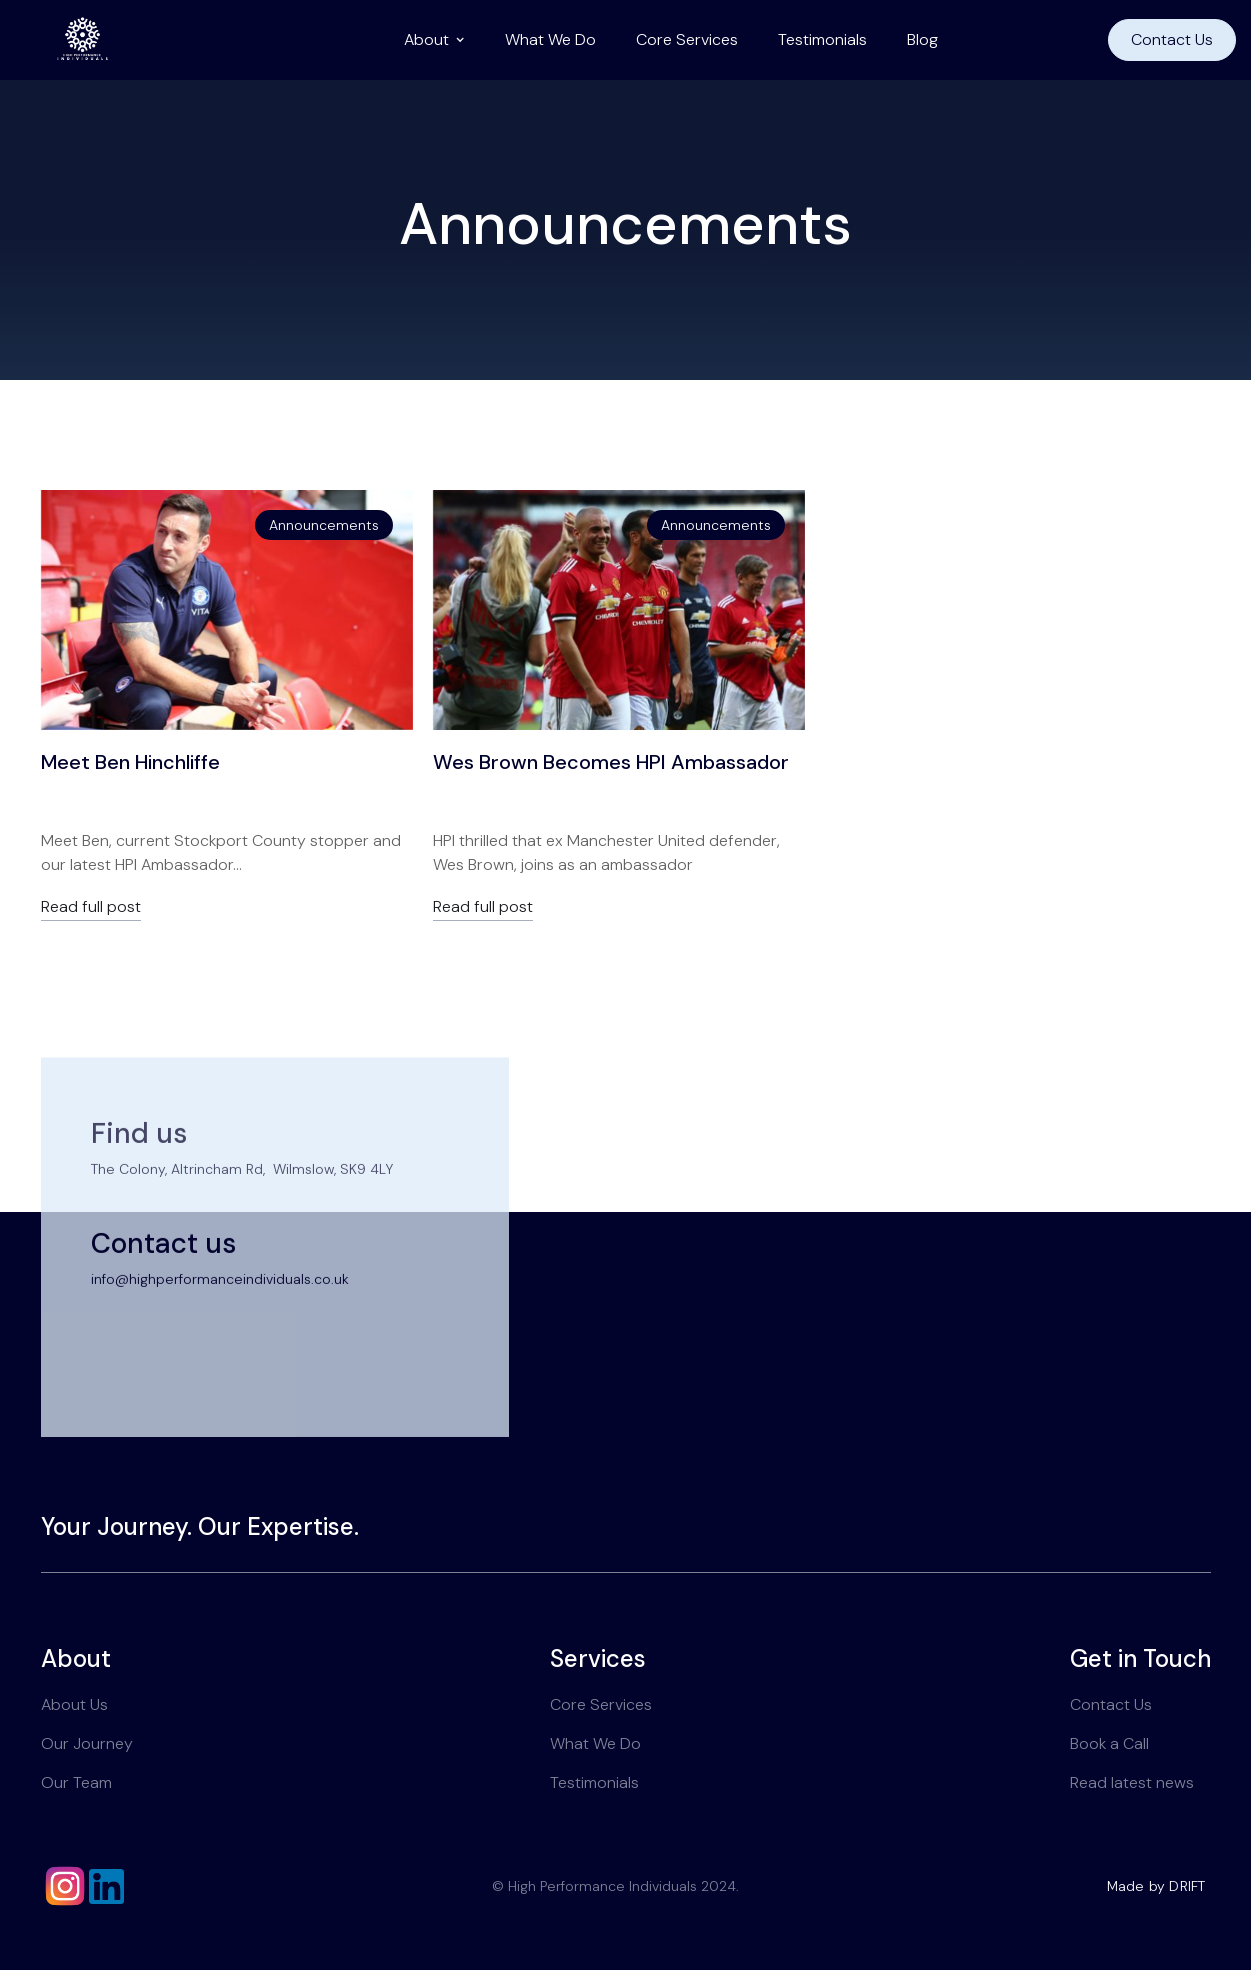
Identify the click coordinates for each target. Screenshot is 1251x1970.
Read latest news (1132, 1782)
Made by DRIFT (1156, 1886)
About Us (74, 1704)
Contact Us (1172, 39)
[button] (434, 40)
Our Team (76, 1782)
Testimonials (822, 39)
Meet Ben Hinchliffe (130, 762)
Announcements (324, 525)
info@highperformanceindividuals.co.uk (220, 1314)
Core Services (687, 39)
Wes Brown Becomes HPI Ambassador (611, 762)
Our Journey (87, 1743)
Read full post (91, 907)
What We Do (550, 39)
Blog (922, 39)
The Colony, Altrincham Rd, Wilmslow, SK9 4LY (242, 1204)
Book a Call (1109, 1743)
